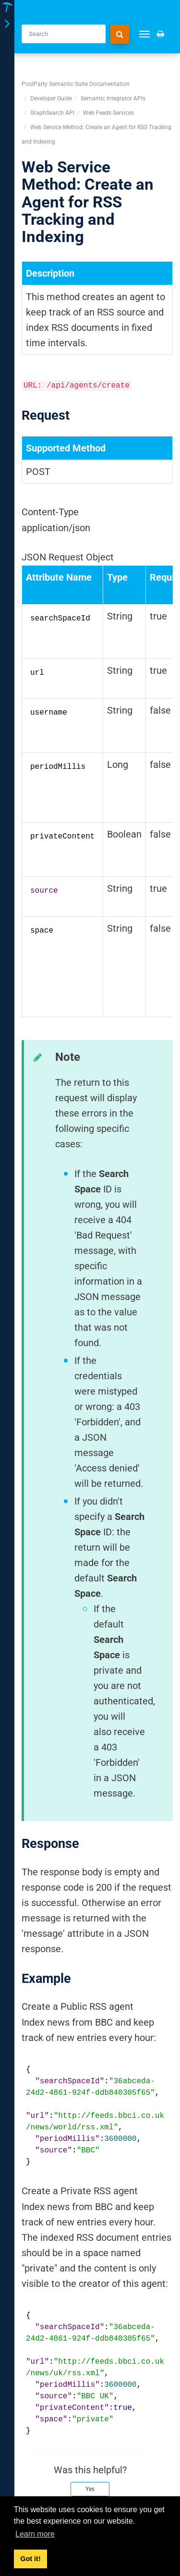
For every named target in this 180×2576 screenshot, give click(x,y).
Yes (90, 2489)
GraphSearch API (52, 112)
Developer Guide (51, 98)
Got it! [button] (30, 2559)
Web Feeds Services (108, 112)
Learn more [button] (35, 2534)
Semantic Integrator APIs (113, 98)
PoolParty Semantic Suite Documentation (76, 84)
